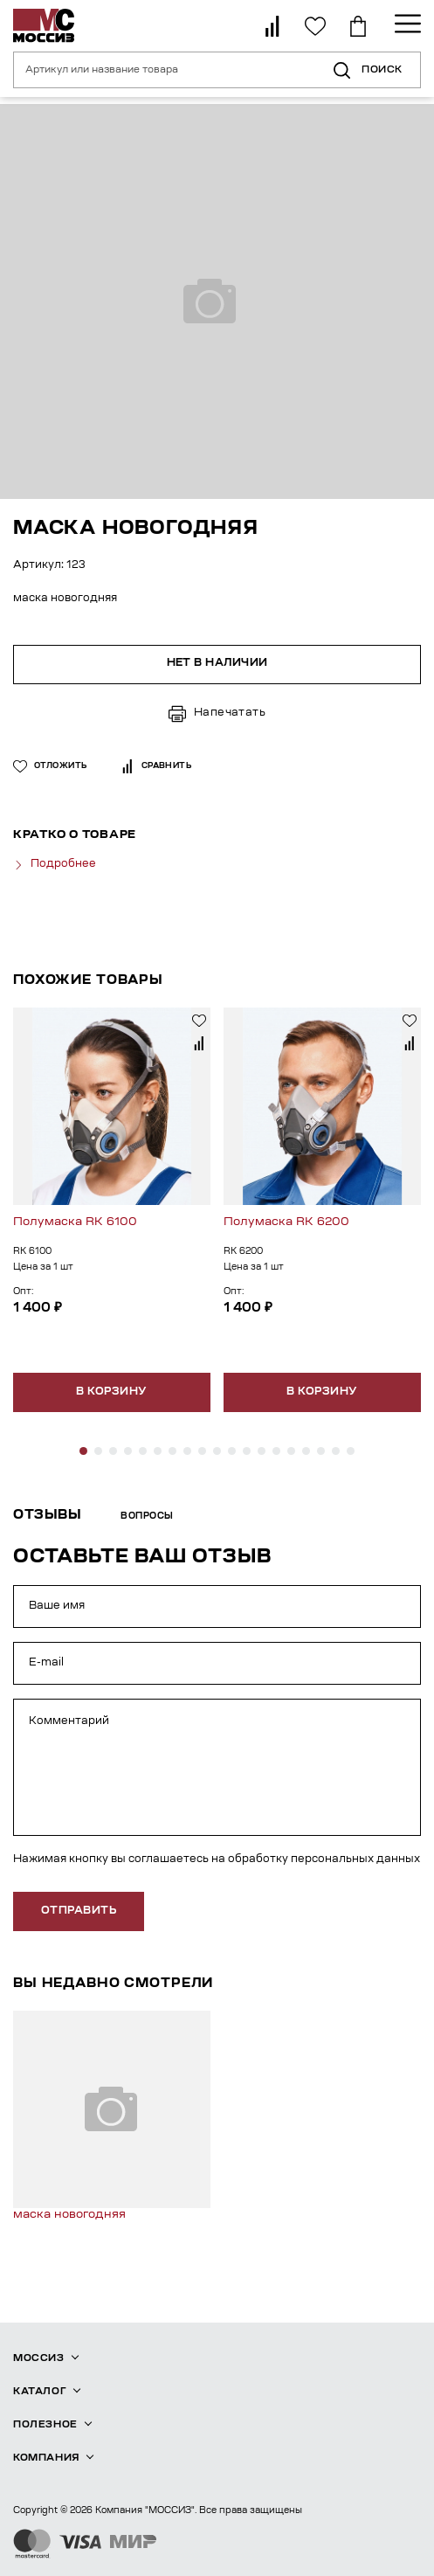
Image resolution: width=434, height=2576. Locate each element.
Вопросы (147, 1517)
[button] (83, 1451)
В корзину (111, 1392)
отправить (78, 1911)
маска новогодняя (69, 2214)
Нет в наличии (217, 663)
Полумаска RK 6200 (286, 1222)
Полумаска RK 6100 (75, 1222)
